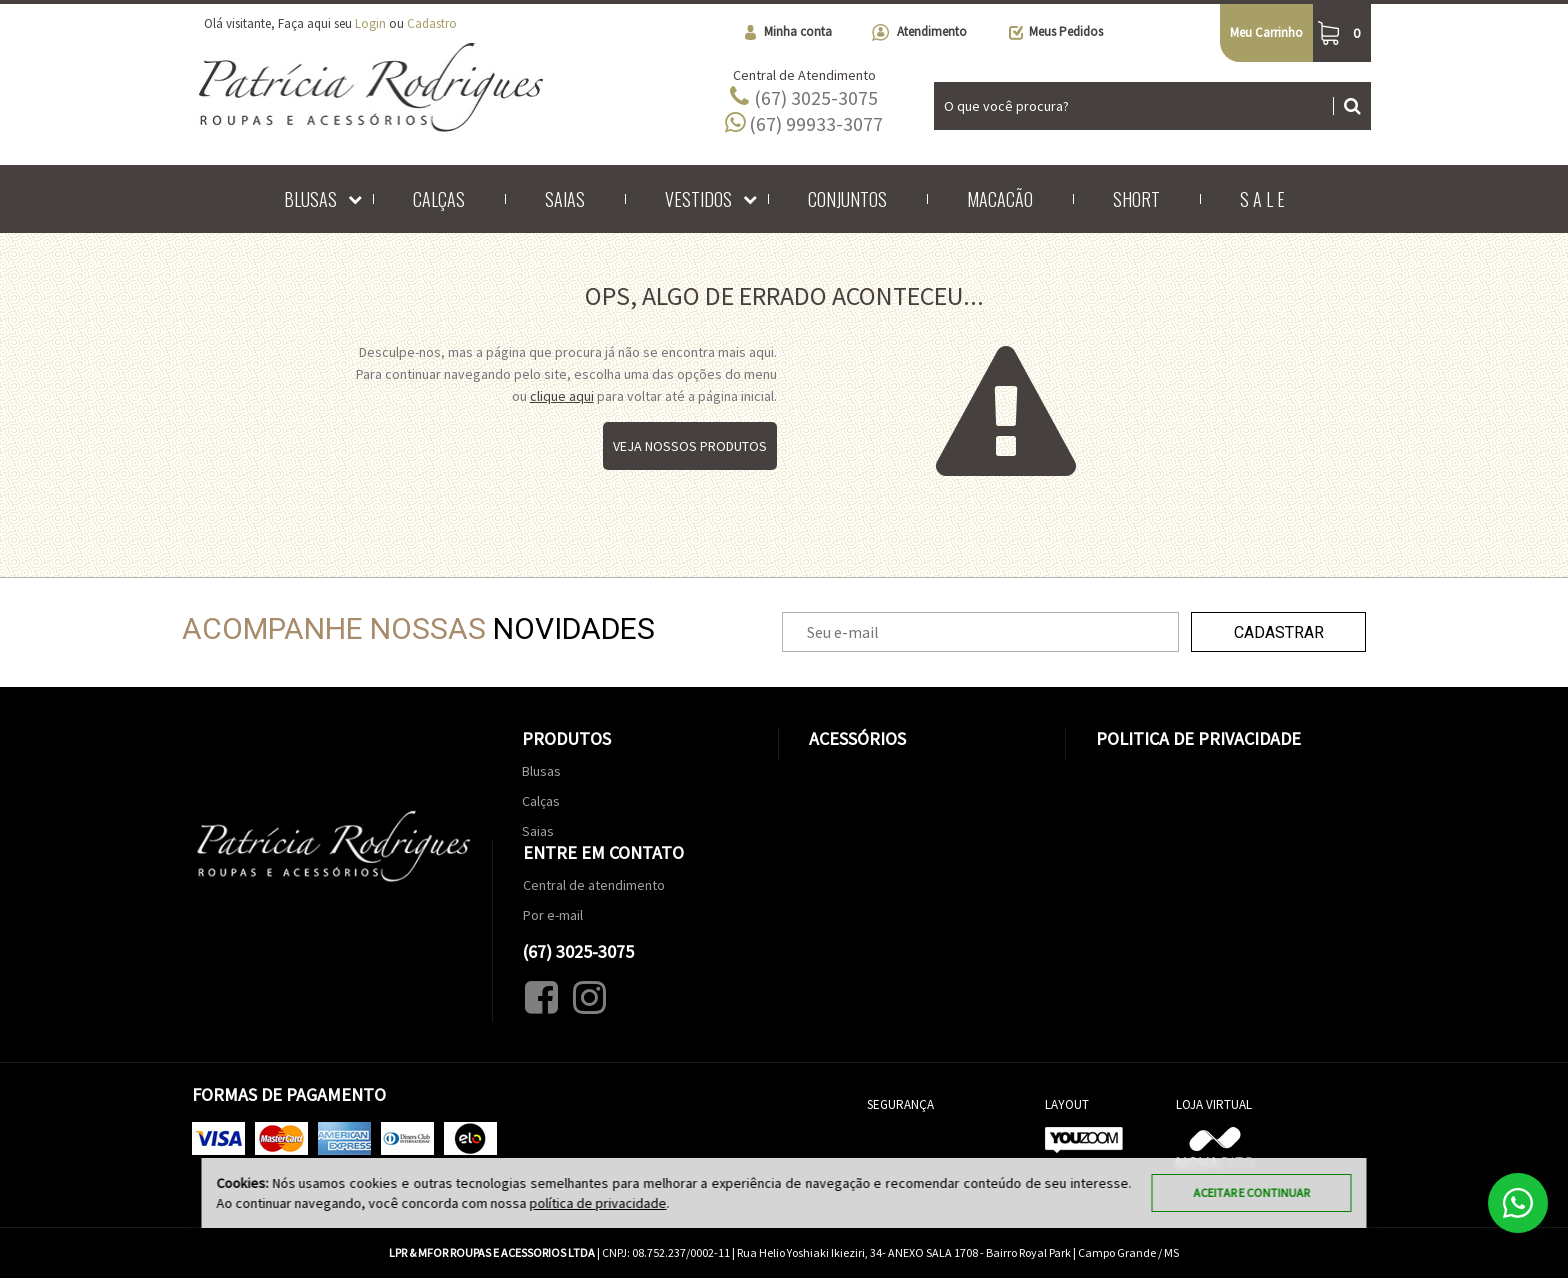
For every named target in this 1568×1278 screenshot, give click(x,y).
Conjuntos (847, 199)
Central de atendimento (594, 885)
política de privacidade (598, 1203)
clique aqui (562, 396)
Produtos (566, 738)
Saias (565, 199)
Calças (439, 199)
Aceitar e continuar (1252, 1192)
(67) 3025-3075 (804, 97)
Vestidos (698, 199)
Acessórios (857, 738)
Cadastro (432, 23)
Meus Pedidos (1055, 32)
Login (370, 23)
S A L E (1262, 199)
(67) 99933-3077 (804, 123)
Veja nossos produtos (690, 446)
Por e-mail (553, 915)
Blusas (310, 199)
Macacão (1000, 199)
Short (1136, 199)
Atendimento (919, 32)
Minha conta (787, 32)
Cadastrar (1279, 632)
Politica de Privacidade (1198, 738)
